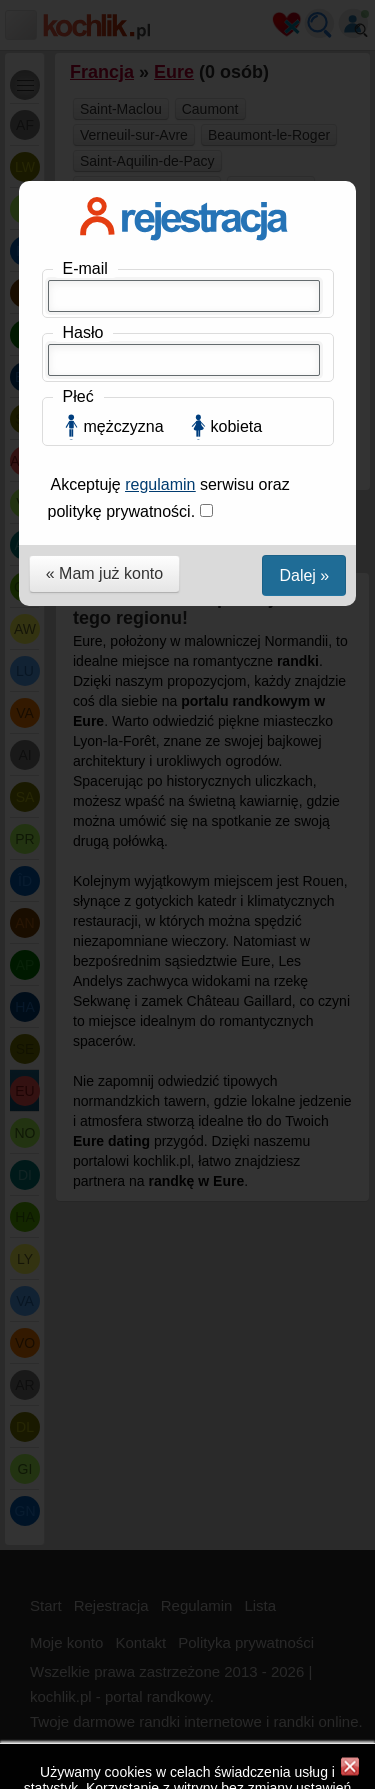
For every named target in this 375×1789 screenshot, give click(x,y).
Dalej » (304, 575)
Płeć (78, 396)
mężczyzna (124, 426)
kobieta (237, 426)
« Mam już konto (104, 573)
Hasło (83, 332)
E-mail (85, 268)
